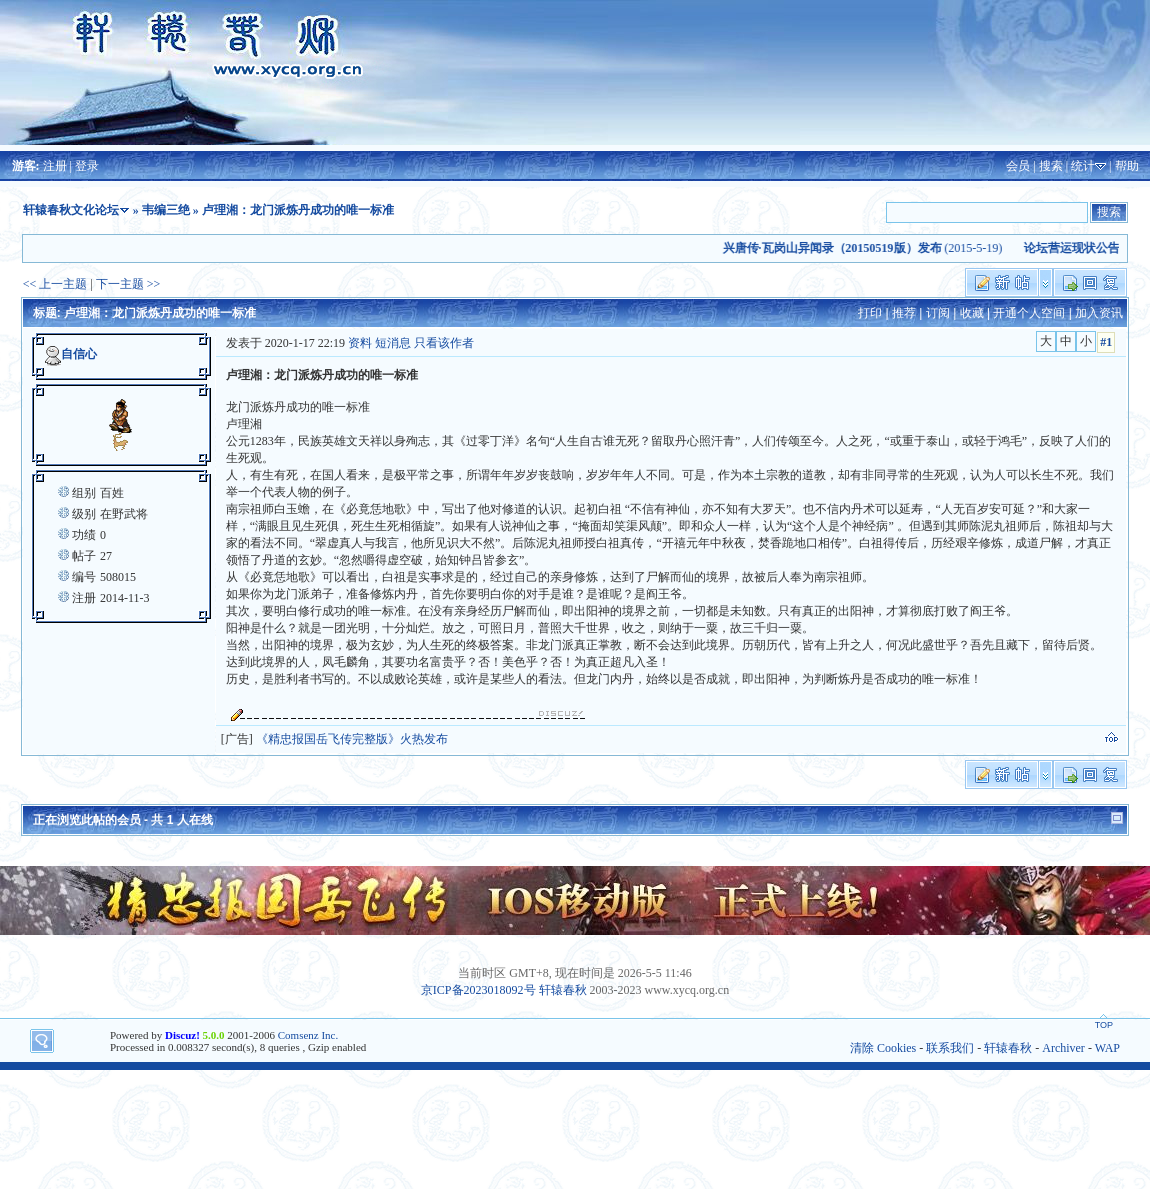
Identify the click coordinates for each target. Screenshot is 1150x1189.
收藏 (972, 313)
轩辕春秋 (563, 990)
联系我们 (950, 1048)
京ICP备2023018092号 (478, 990)
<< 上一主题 (55, 284)
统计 (1083, 166)
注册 (55, 166)
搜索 (1051, 166)
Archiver (1063, 1048)
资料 (360, 343)
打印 (870, 313)
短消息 (393, 343)
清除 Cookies (883, 1048)
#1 (1106, 342)
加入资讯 (1099, 313)
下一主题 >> (128, 284)
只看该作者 (444, 343)
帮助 (1127, 166)
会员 (1018, 166)
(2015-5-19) (868, 248)
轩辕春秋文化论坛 (71, 210)
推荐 (904, 313)
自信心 (79, 354)
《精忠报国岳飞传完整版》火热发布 (352, 739)
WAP (1107, 1048)
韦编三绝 (166, 210)
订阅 (938, 313)
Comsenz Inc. (308, 1035)
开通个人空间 (1029, 313)
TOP (1104, 1025)
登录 (87, 166)
